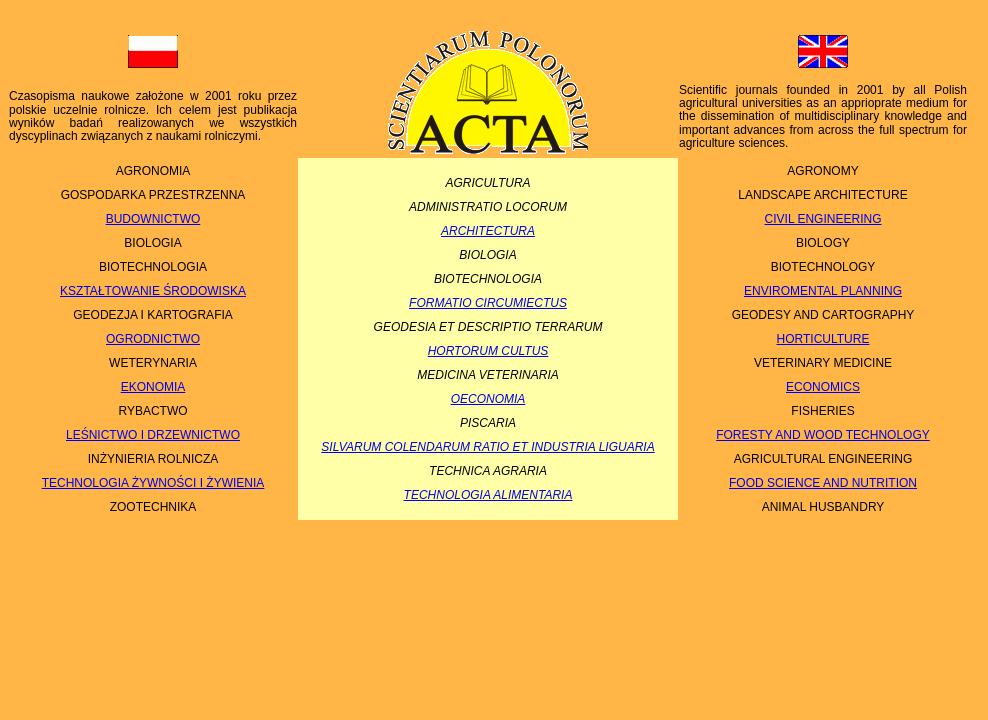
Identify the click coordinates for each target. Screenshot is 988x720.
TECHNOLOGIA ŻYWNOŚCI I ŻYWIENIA (153, 483)
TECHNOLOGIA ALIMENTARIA (488, 495)
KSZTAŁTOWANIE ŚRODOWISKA (153, 291)
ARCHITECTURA (488, 231)
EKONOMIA (153, 387)
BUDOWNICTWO (153, 219)
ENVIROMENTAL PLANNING (823, 291)
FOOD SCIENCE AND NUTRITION (823, 483)
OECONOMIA (488, 399)
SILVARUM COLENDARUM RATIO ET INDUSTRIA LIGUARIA (487, 447)
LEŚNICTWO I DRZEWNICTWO (153, 435)
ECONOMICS (823, 387)
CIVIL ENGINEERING (823, 219)
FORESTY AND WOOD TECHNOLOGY (823, 435)
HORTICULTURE (823, 339)
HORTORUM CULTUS (488, 351)
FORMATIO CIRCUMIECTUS (488, 303)
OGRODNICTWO (153, 339)
